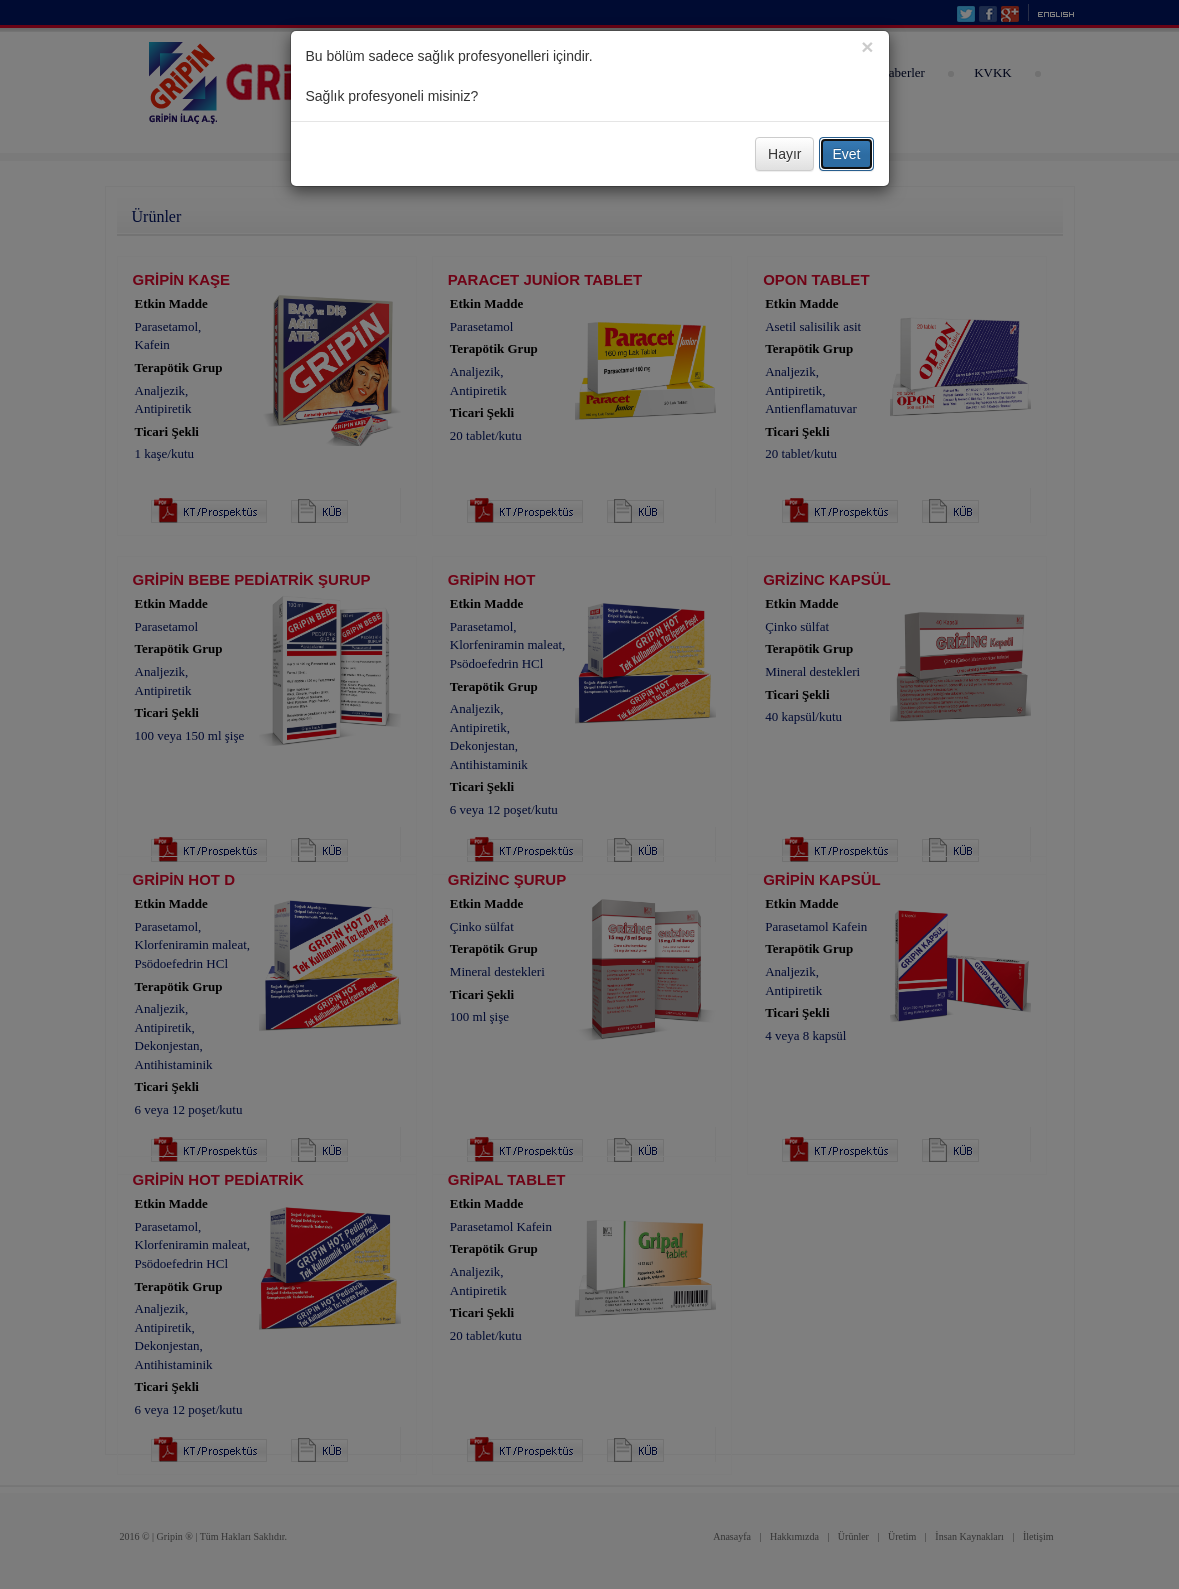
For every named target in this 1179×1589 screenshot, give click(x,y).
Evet (846, 154)
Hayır (784, 154)
